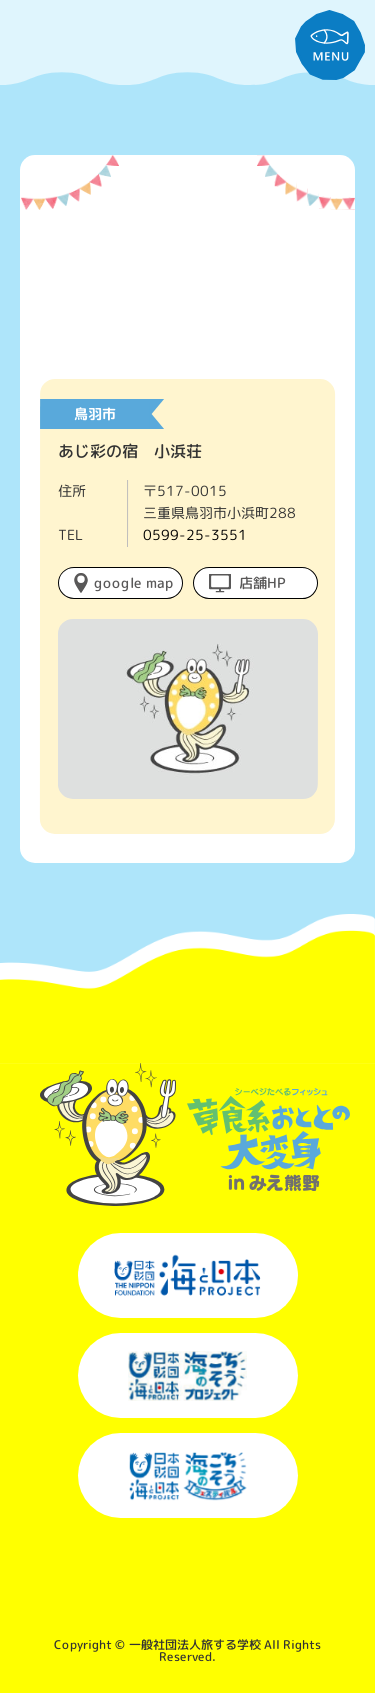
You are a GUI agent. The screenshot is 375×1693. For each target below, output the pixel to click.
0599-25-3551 (195, 534)
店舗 (262, 582)
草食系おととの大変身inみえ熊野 (187, 70)
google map (133, 581)
